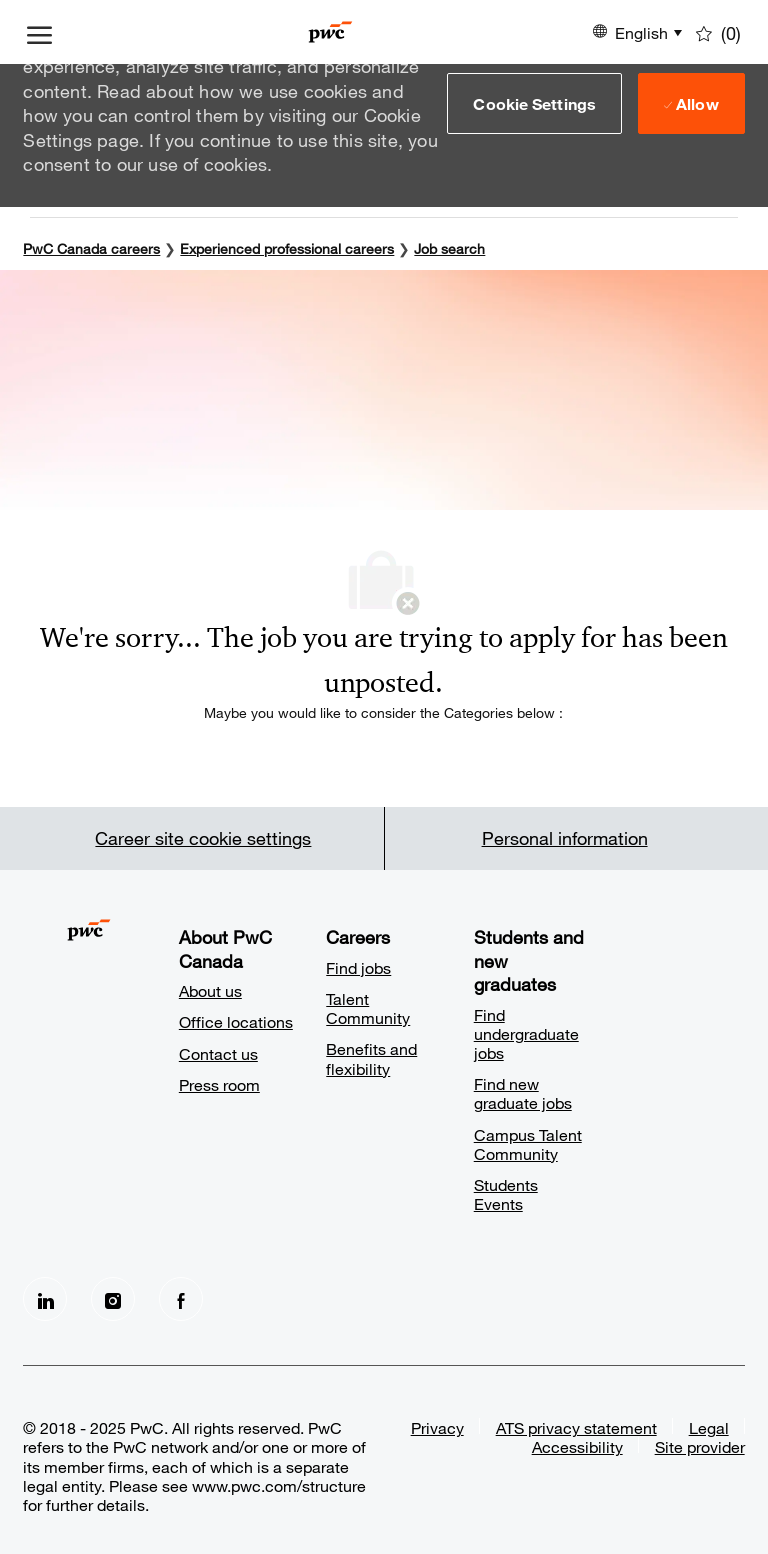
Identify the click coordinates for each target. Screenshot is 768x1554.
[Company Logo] (330, 32)
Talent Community (368, 1008)
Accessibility (577, 1446)
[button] (534, 103)
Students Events (506, 1194)
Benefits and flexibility (371, 1058)
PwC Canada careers (91, 248)
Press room (219, 1084)
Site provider (700, 1446)
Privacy (437, 1427)
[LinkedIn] (45, 1299)
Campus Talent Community (528, 1144)
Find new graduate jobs (523, 1093)
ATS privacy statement (576, 1427)
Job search (449, 248)
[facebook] (181, 1299)
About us (210, 990)
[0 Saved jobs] (718, 32)
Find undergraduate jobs (526, 1033)
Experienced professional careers (287, 248)
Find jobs (358, 967)
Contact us (218, 1053)
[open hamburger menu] (39, 32)
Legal (709, 1427)
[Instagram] (113, 1299)
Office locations (236, 1021)
